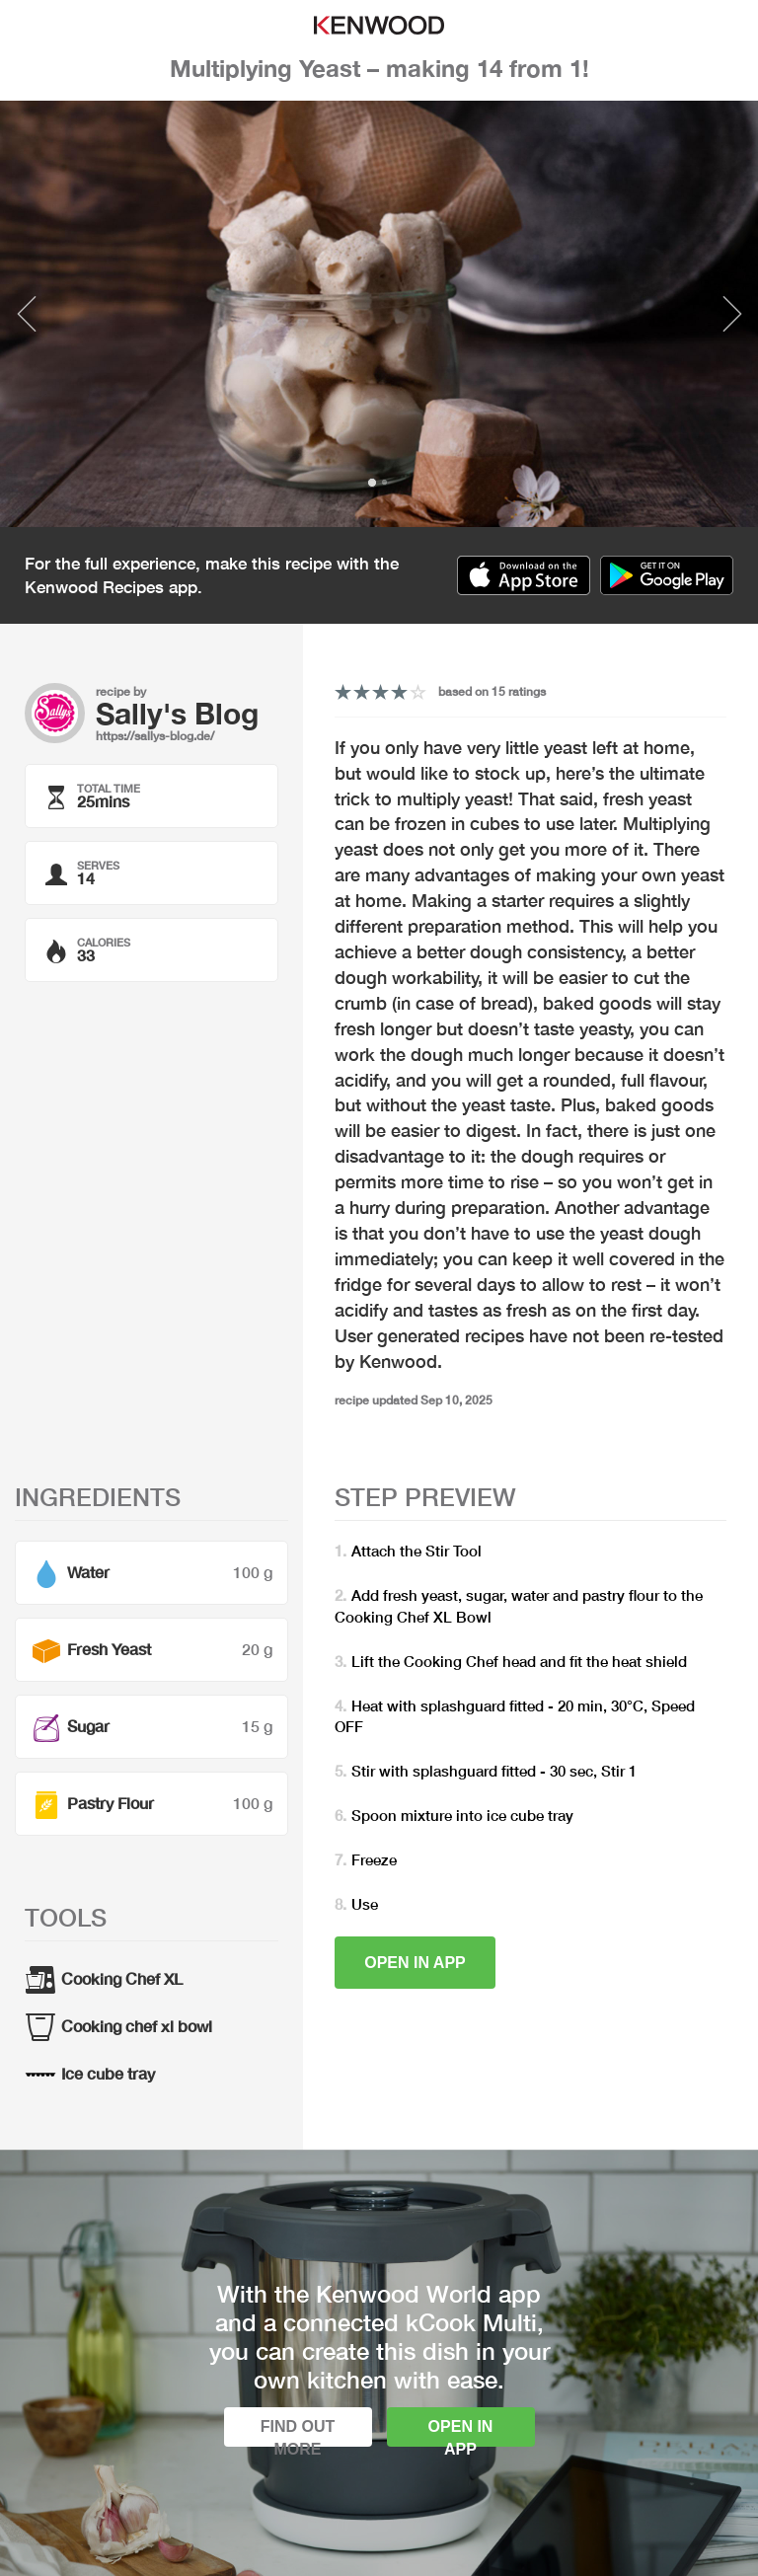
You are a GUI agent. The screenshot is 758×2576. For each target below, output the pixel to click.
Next (731, 314)
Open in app (415, 1962)
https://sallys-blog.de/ (155, 735)
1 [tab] (372, 483)
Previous (26, 314)
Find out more (298, 2432)
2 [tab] (384, 483)
